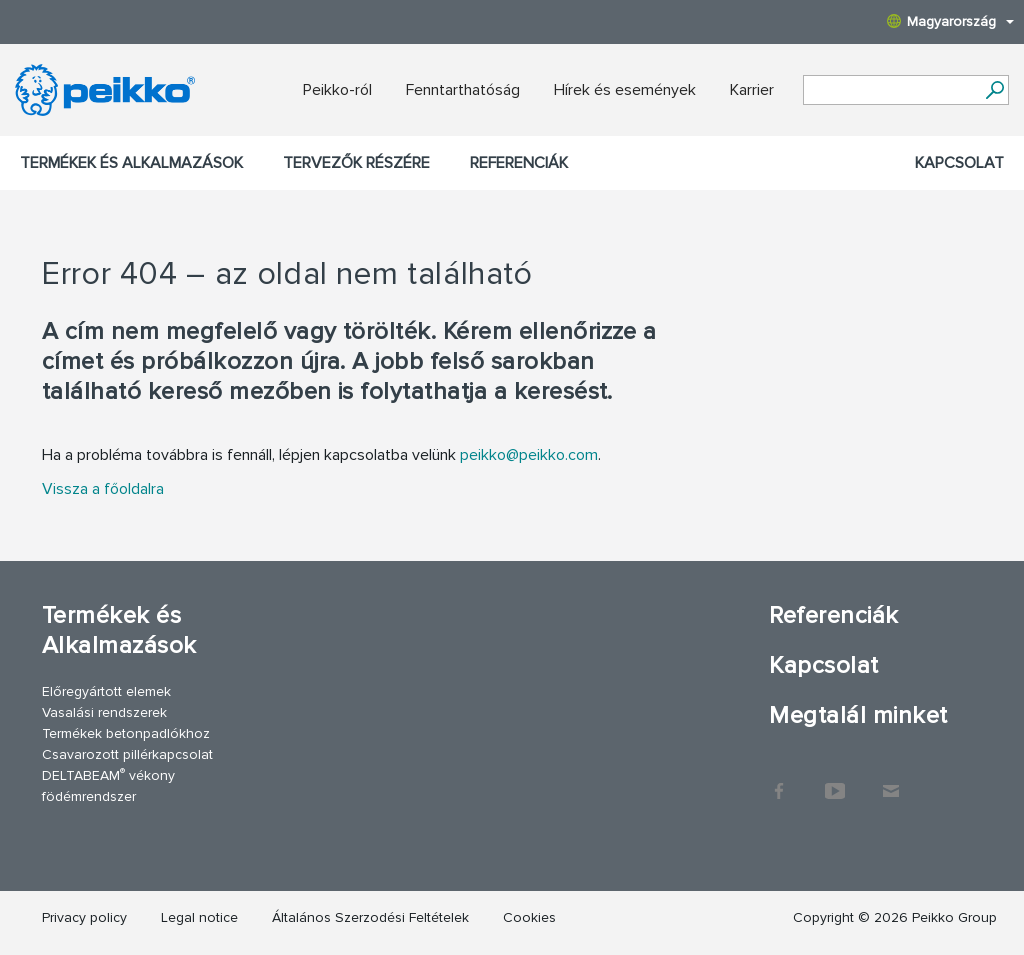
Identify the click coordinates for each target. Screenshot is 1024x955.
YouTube (835, 781)
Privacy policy (84, 917)
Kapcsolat (959, 163)
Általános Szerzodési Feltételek (370, 917)
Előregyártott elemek (106, 691)
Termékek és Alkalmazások (131, 163)
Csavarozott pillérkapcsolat (127, 754)
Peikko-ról (337, 90)
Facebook (779, 781)
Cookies (529, 917)
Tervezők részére (356, 163)
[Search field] (891, 91)
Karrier (752, 90)
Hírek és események (625, 90)
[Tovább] (994, 90)
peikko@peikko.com (529, 455)
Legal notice (199, 917)
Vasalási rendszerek (104, 712)
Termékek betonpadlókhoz (126, 733)
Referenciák (519, 163)
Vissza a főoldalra (103, 489)
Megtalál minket (858, 715)
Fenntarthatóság (463, 90)
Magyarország (950, 21)
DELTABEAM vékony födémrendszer (108, 785)
